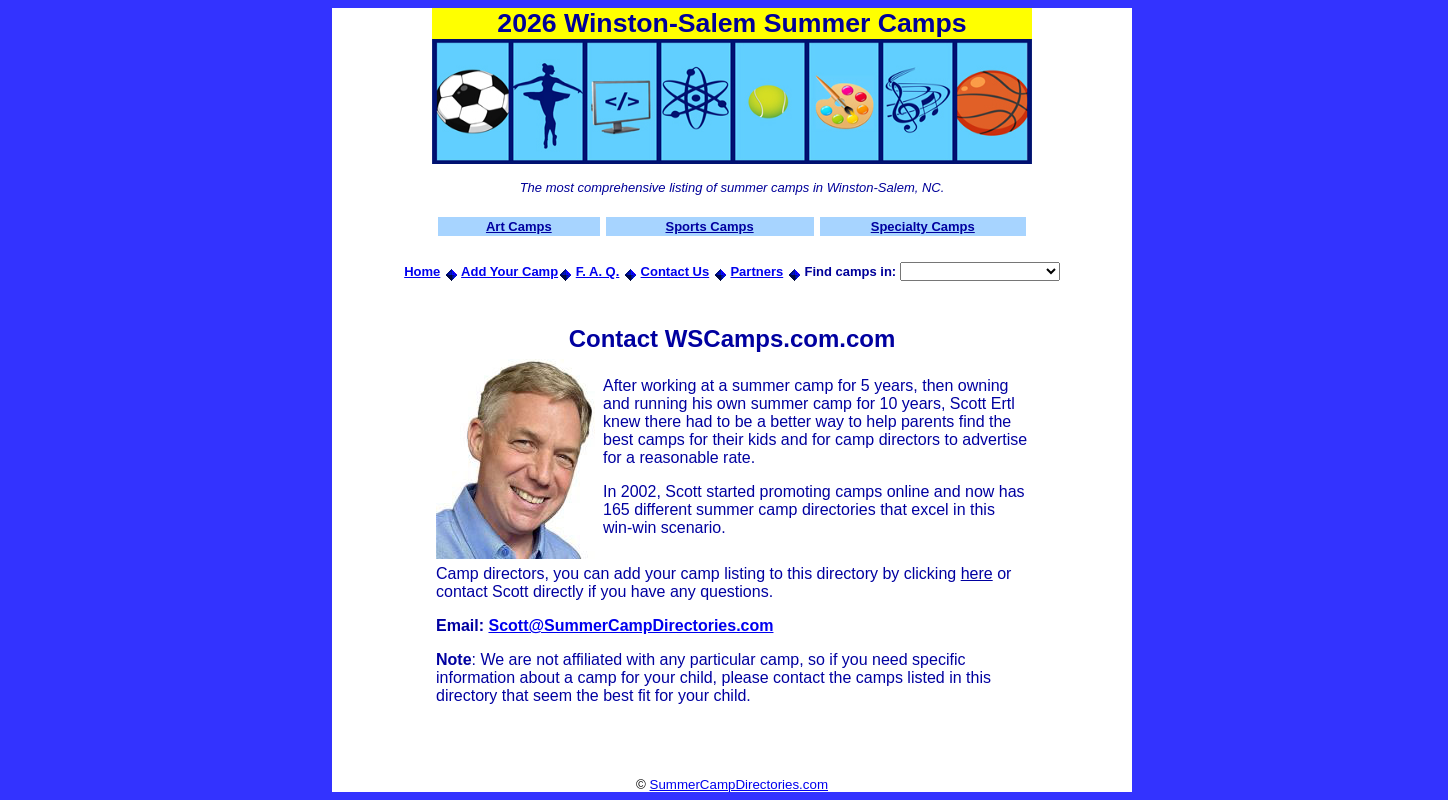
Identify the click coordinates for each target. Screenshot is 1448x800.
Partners (756, 271)
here (977, 573)
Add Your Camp (509, 271)
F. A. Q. (598, 271)
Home (422, 271)
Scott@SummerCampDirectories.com (630, 625)
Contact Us (675, 271)
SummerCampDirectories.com (739, 784)
